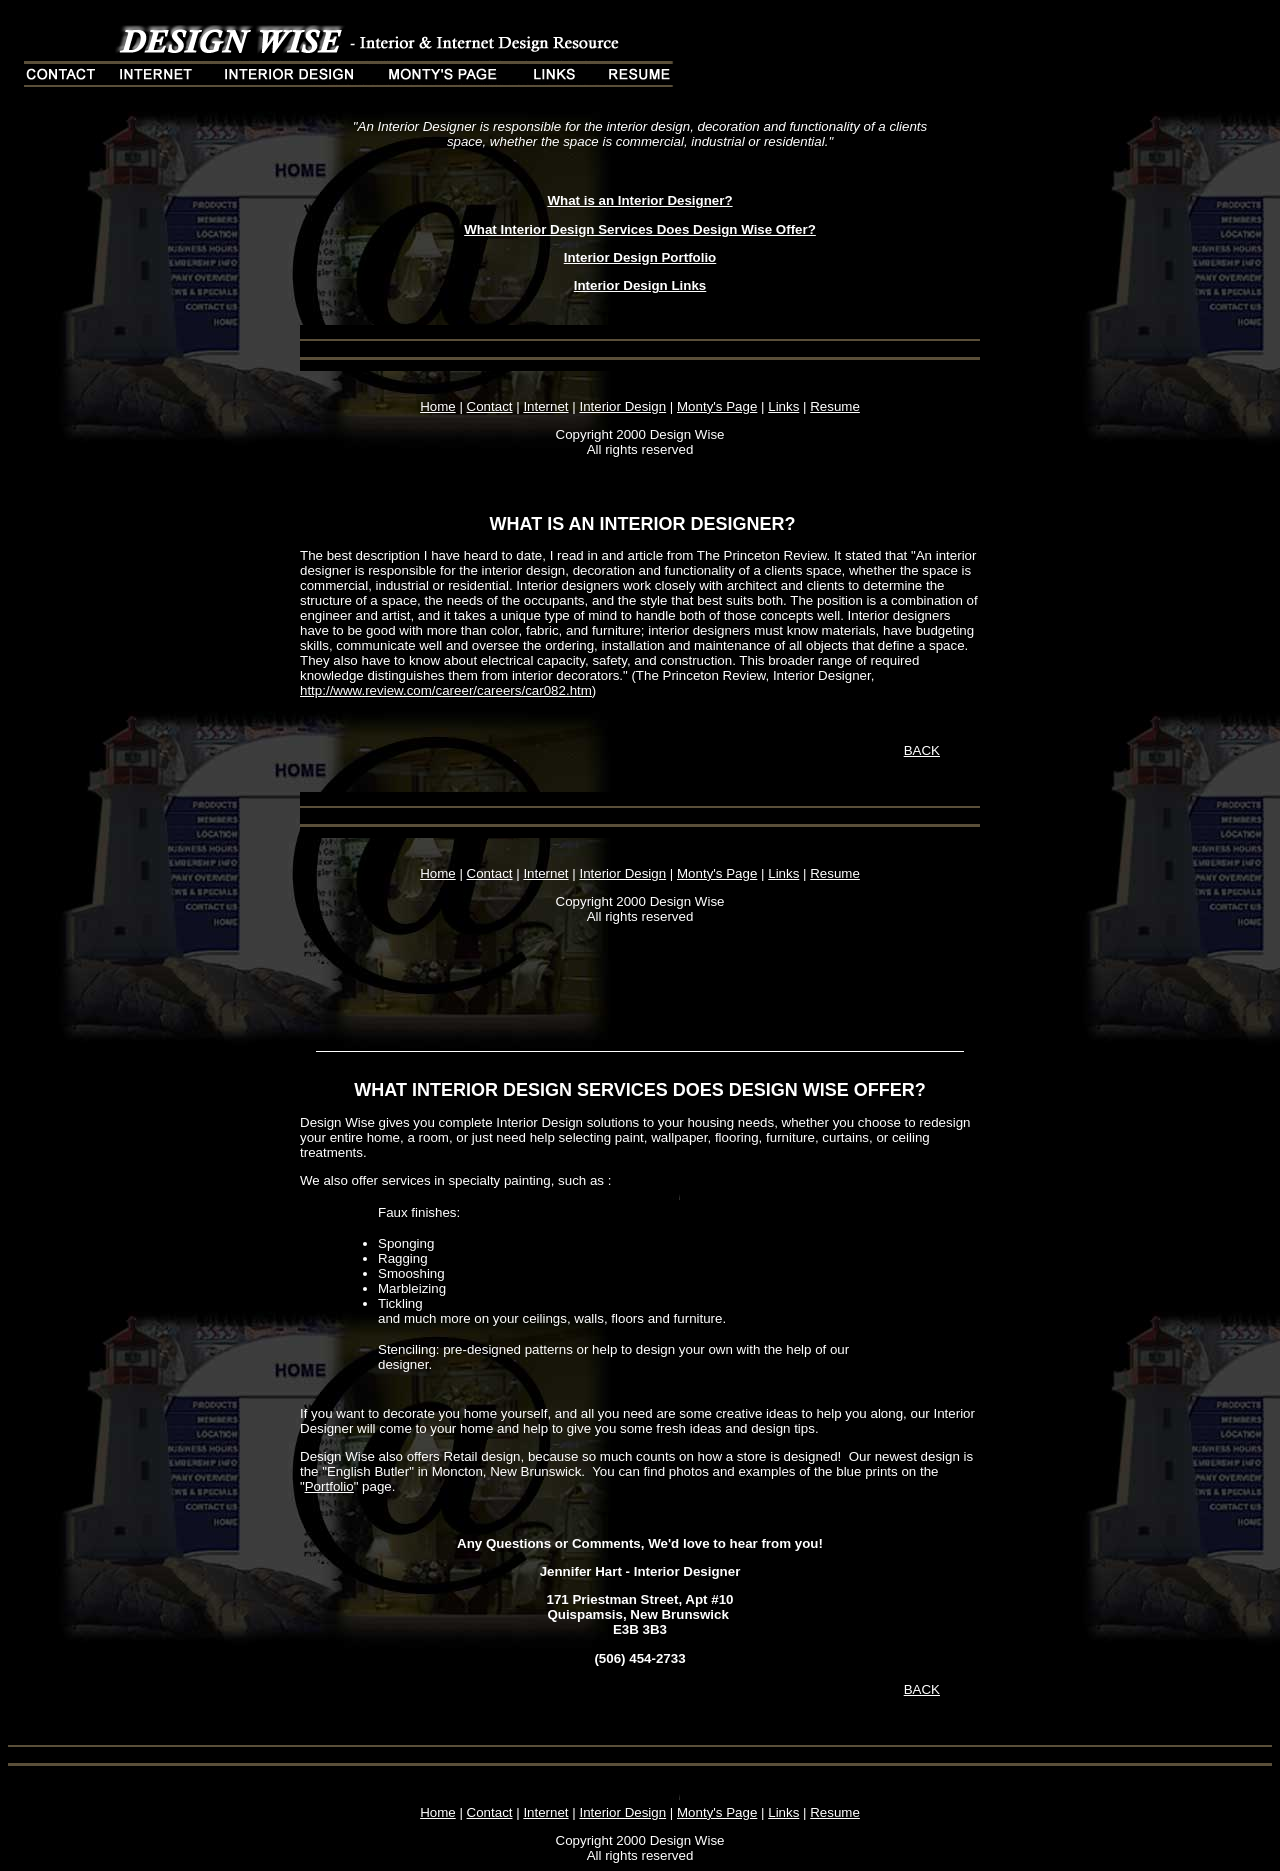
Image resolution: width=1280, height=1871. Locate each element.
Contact (490, 406)
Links (783, 406)
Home (438, 406)
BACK (922, 750)
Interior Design (622, 406)
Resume (835, 406)
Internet (545, 406)
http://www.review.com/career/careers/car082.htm (446, 690)
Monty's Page (717, 406)
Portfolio (329, 1486)
